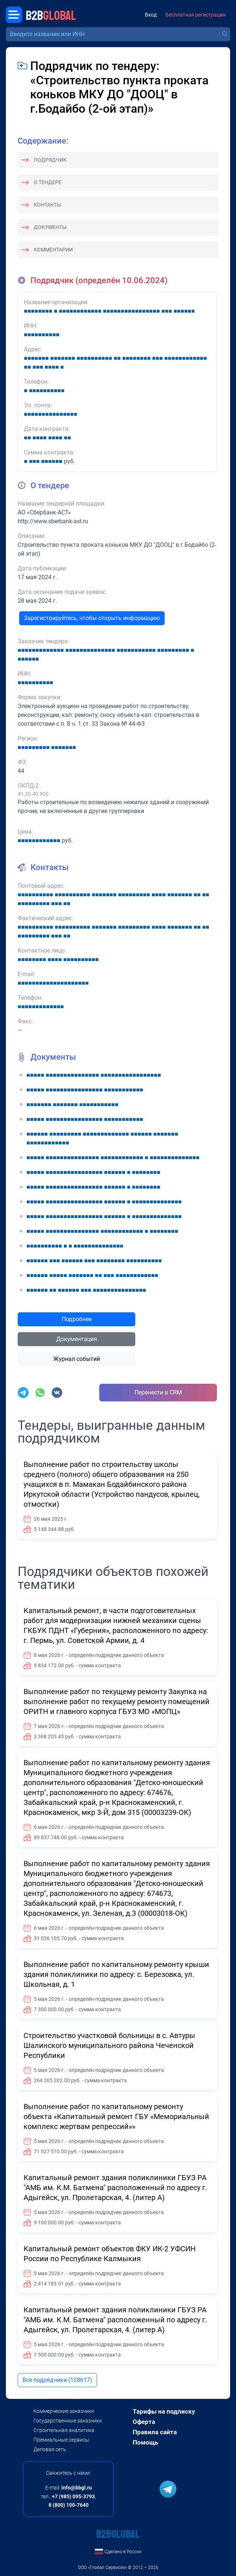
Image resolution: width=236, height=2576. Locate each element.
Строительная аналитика (63, 2430)
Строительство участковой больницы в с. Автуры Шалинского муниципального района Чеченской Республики (109, 2045)
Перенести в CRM (158, 1392)
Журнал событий (76, 1358)
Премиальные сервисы (61, 2440)
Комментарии (53, 250)
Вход (151, 15)
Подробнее (77, 1319)
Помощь (145, 2442)
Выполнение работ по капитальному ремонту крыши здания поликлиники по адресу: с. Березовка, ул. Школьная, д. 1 (116, 1974)
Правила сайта (155, 2432)
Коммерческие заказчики (63, 2411)
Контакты (47, 205)
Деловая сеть (49, 2449)
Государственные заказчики (67, 2421)
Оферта (144, 2421)
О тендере (47, 182)
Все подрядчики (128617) (57, 2379)
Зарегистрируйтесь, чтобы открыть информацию (92, 618)
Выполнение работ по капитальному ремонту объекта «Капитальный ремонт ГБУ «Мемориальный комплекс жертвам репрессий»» (116, 2116)
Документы (50, 227)
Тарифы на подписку (164, 2411)
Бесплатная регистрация (195, 15)
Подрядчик (50, 160)
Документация (76, 1338)
